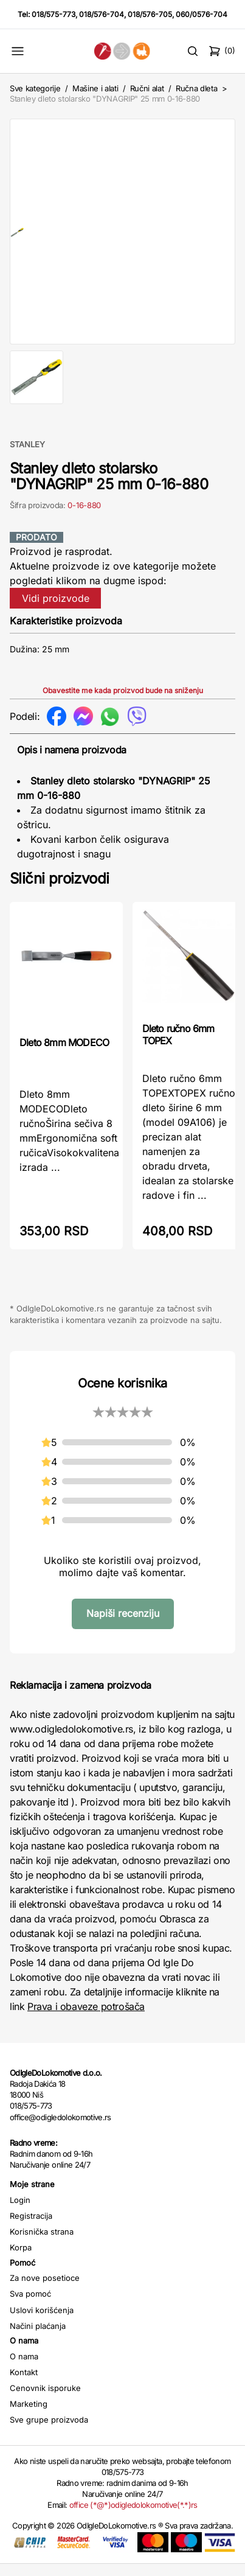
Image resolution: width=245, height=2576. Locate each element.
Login (20, 2212)
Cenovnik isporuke (45, 2400)
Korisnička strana (42, 2244)
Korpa (21, 2259)
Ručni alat (147, 88)
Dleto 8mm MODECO (64, 1055)
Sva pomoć (30, 2306)
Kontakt (24, 2384)
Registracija (31, 2228)
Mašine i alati (95, 88)
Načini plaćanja (38, 2338)
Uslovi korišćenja (42, 2322)
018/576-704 (101, 14)
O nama (24, 2368)
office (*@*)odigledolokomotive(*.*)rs (133, 2517)
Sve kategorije (35, 88)
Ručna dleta (196, 88)
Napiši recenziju (122, 1625)
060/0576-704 (201, 14)
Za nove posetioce (45, 2290)
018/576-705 (150, 14)
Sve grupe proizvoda (49, 2432)
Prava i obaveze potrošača (86, 2018)
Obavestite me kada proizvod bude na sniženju (123, 702)
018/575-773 (53, 14)
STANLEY (27, 456)
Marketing (28, 2416)
